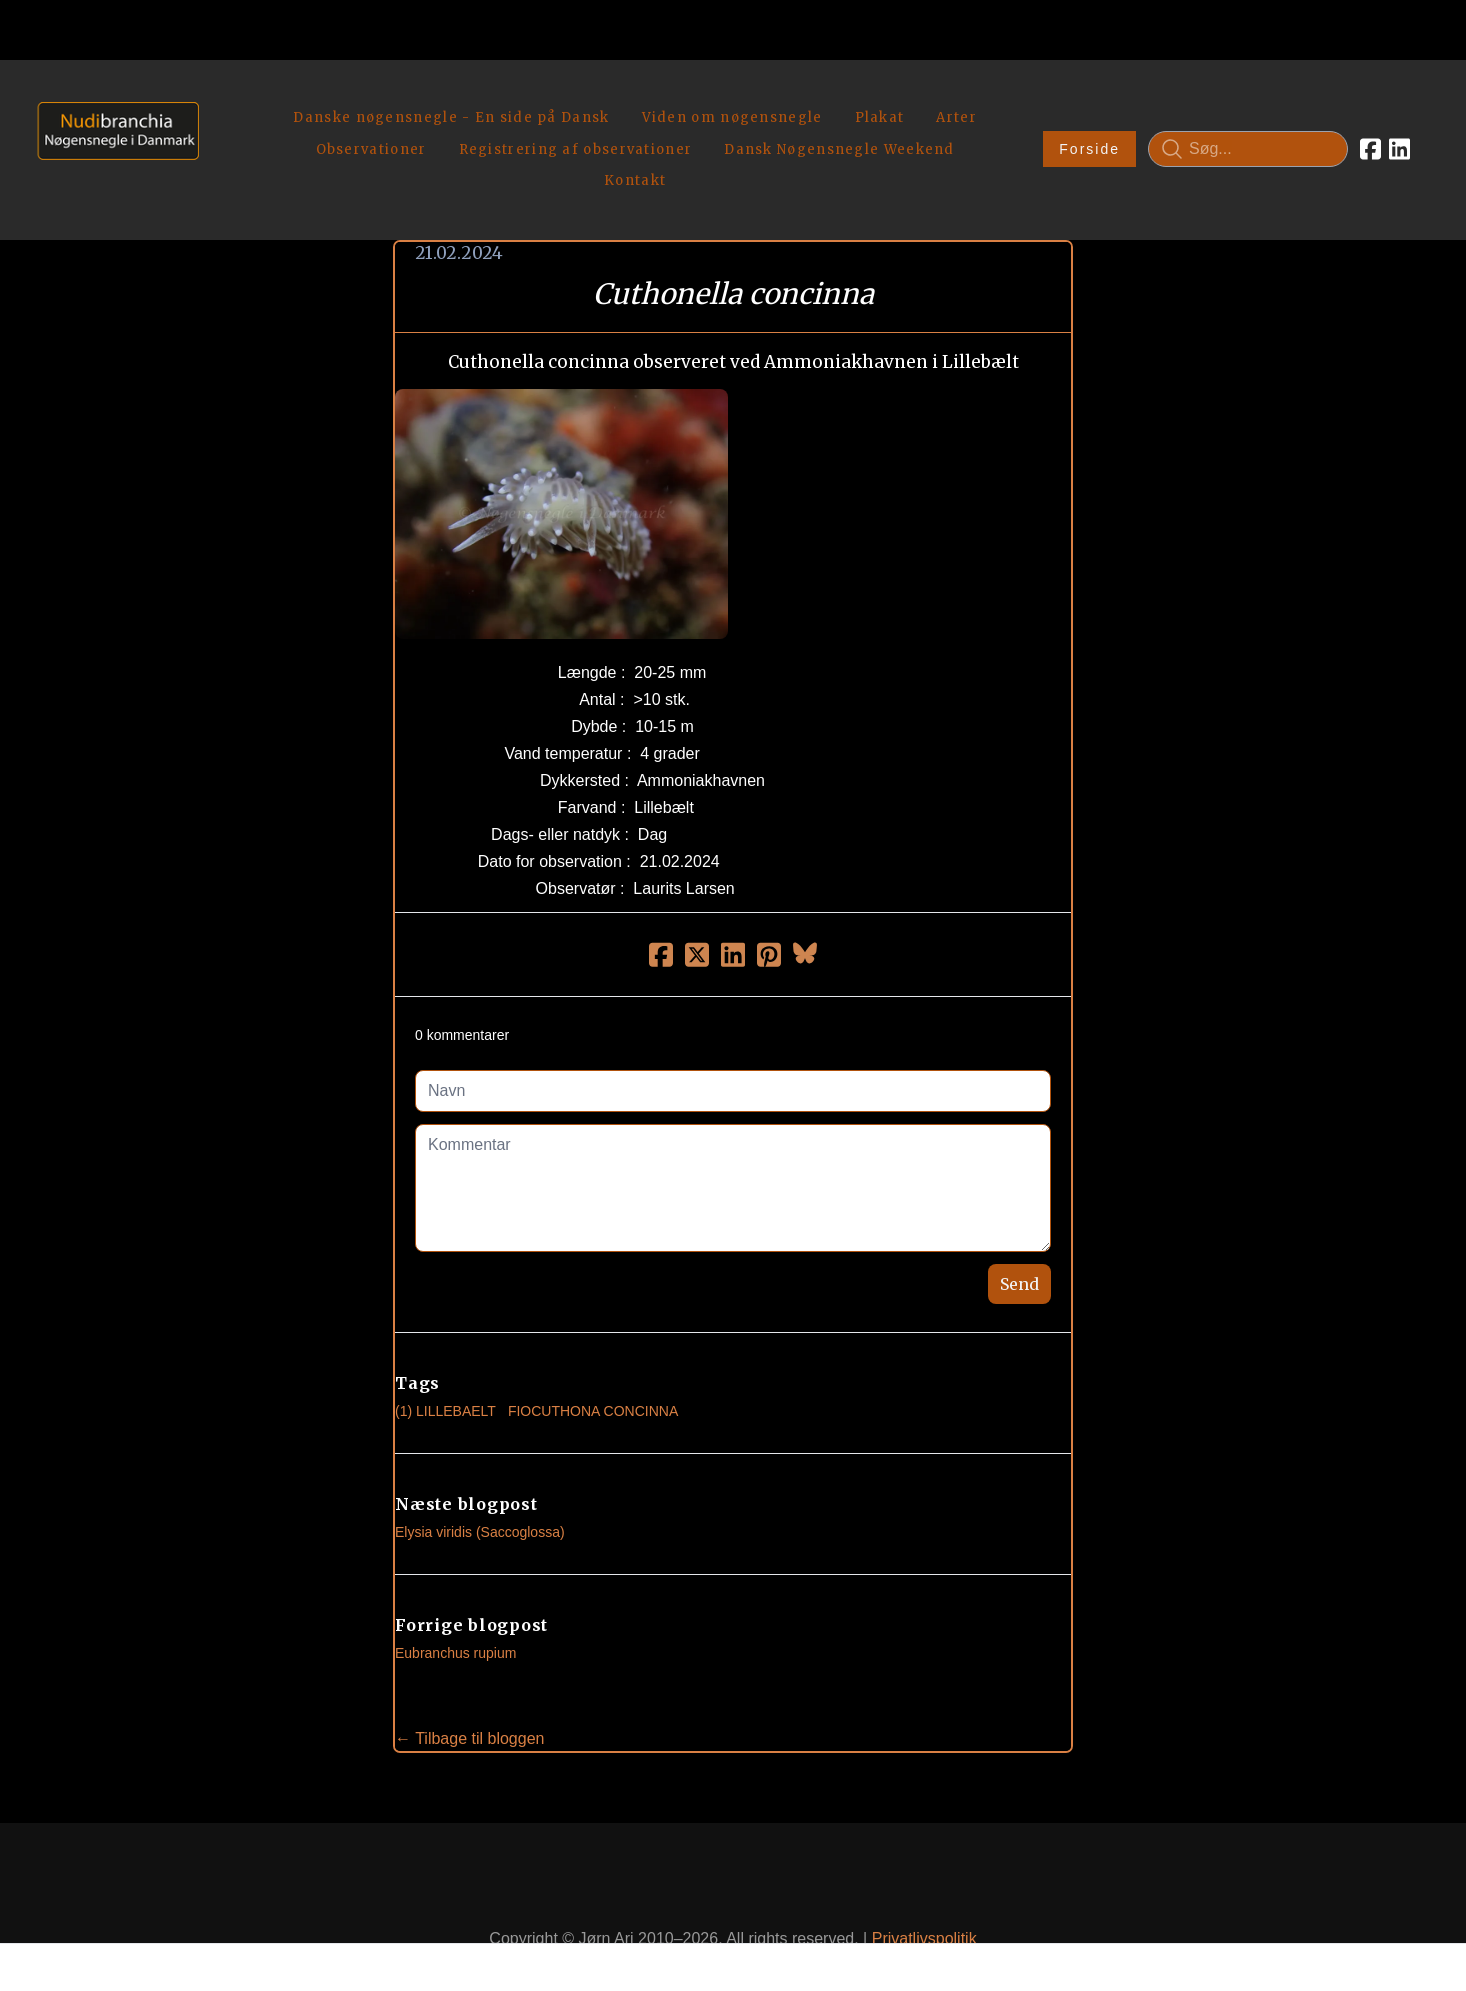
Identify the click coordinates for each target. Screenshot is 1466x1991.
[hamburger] (223, 98)
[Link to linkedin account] (1399, 126)
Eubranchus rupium (455, 1606)
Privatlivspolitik (924, 1892)
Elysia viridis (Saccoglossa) (480, 1485)
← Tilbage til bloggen (469, 1691)
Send (1019, 1237)
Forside (1089, 126)
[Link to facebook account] (1370, 126)
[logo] (111, 125)
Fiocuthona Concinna (593, 1364)
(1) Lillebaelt (445, 1364)
